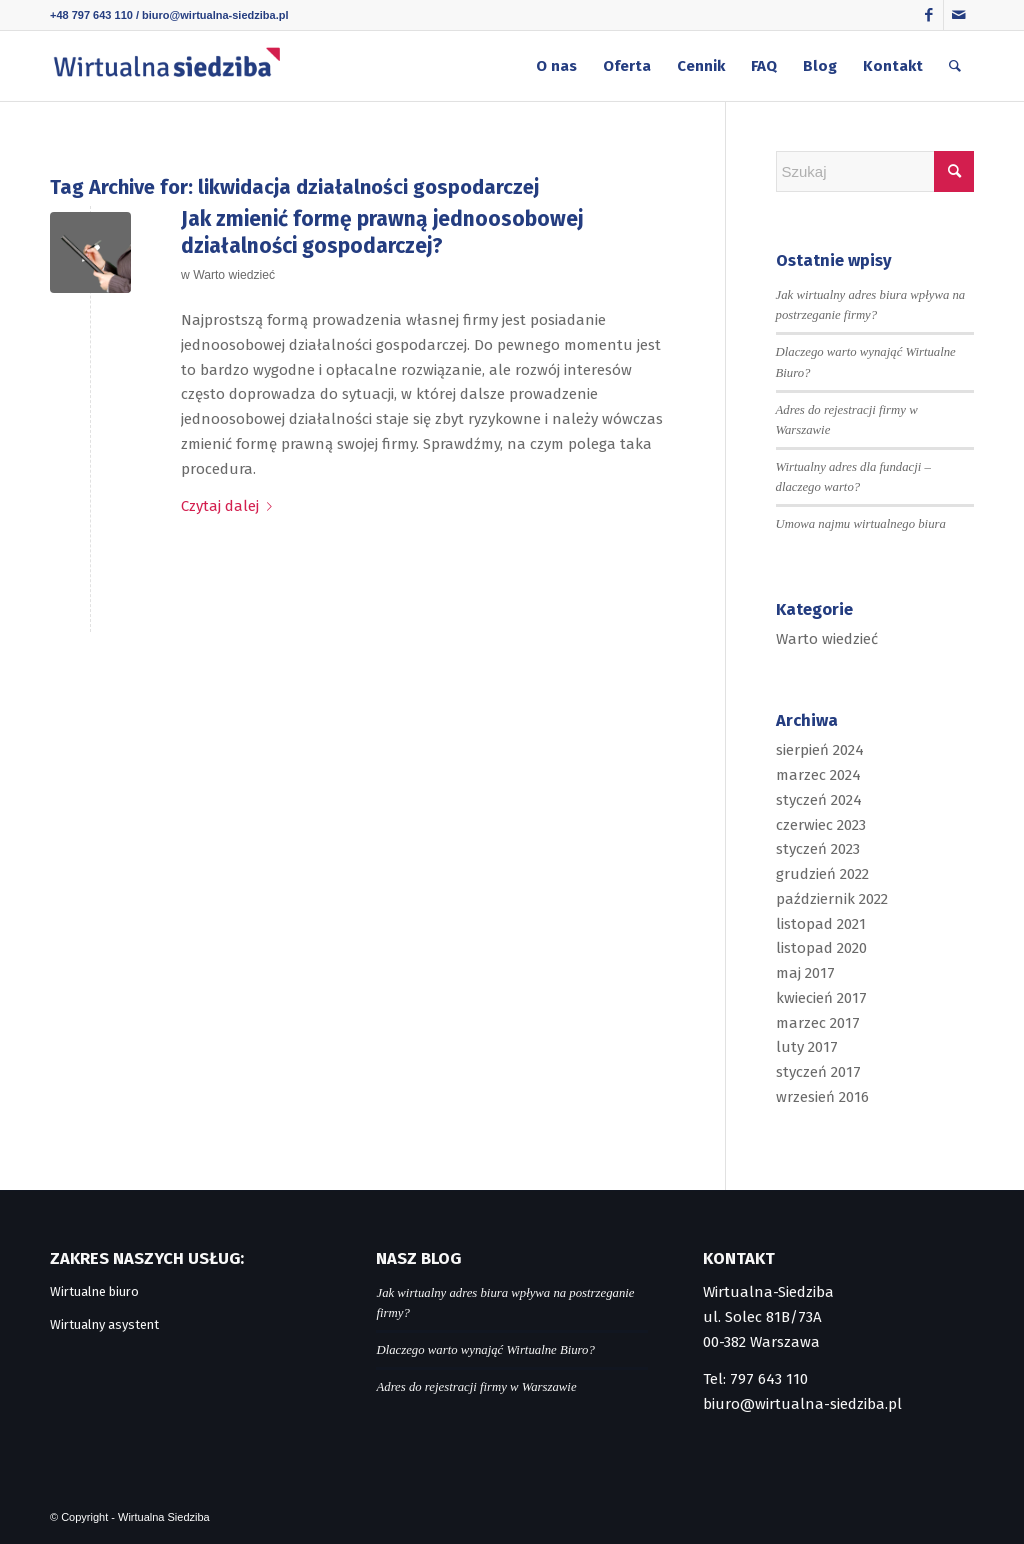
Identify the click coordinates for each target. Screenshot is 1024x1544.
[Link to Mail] (959, 15)
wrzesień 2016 (822, 1097)
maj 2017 (805, 973)
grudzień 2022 (822, 874)
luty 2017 (807, 1047)
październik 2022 (832, 899)
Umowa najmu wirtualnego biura (861, 524)
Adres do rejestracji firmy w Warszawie (476, 1387)
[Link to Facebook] (928, 15)
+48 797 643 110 (91, 15)
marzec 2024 (818, 775)
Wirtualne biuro (94, 1291)
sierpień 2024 (820, 750)
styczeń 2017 (818, 1072)
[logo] (166, 66)
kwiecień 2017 (821, 998)
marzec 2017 (818, 1023)
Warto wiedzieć (234, 275)
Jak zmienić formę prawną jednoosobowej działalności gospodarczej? (382, 232)
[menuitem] (556, 66)
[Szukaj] (955, 66)
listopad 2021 (821, 924)
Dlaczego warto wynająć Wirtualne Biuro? (485, 1350)
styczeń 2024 (819, 800)
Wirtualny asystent (104, 1324)
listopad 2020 (821, 948)
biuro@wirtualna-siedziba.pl (215, 15)
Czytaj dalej (230, 506)
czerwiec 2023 (821, 825)
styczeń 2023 (818, 849)
